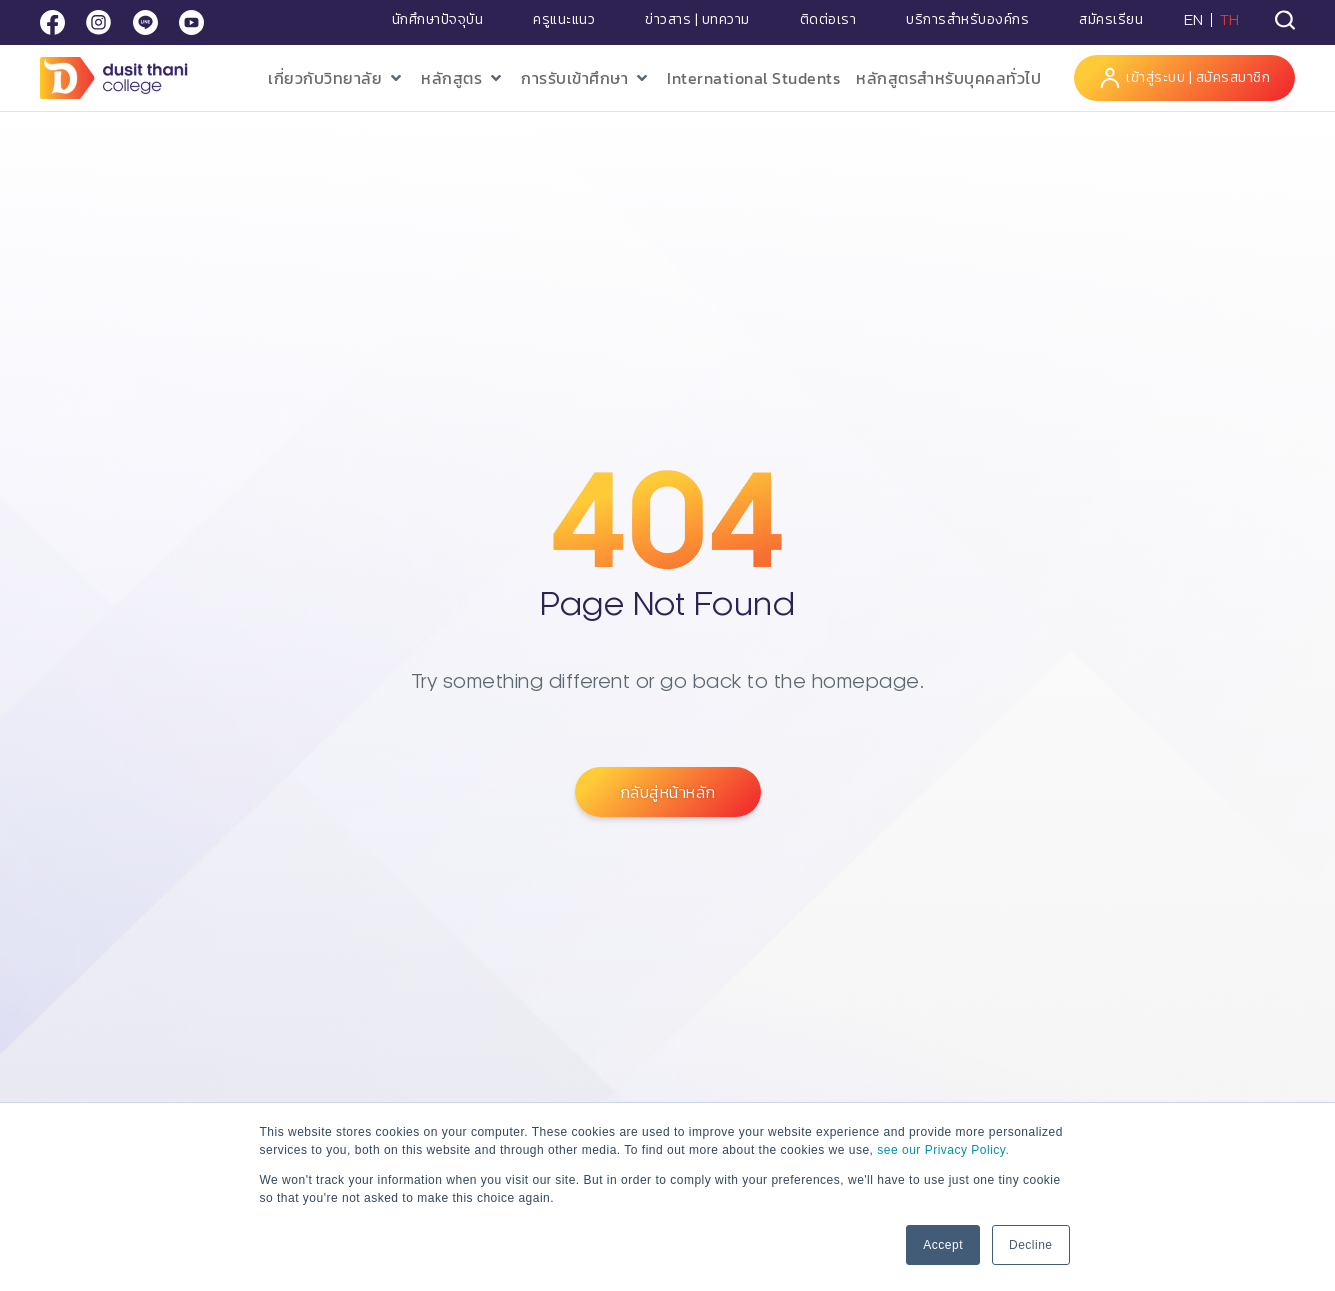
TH (1230, 20)
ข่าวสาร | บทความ (697, 20)
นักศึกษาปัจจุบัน (438, 20)
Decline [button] (1031, 1245)
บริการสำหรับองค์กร (967, 20)
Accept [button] (943, 1245)
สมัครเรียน (1111, 20)
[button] (336, 78)
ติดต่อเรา (828, 20)
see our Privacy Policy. (943, 1150)
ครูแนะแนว (564, 20)
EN (1194, 20)
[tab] (1285, 20)
